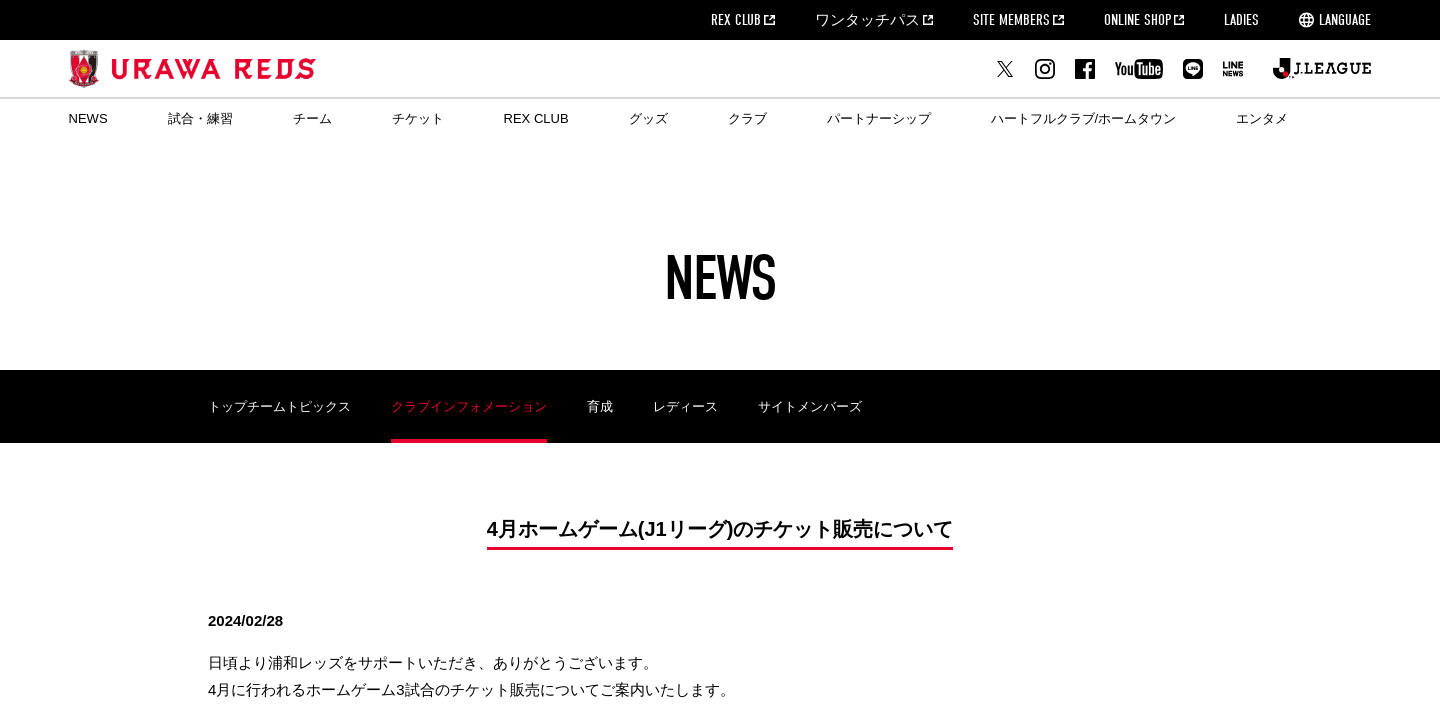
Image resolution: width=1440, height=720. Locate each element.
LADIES (1241, 20)
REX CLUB (736, 20)
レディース (685, 406)
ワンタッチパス (867, 20)
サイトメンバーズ (810, 406)
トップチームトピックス (279, 406)
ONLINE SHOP (1137, 20)
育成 (600, 406)
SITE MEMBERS (1011, 20)
